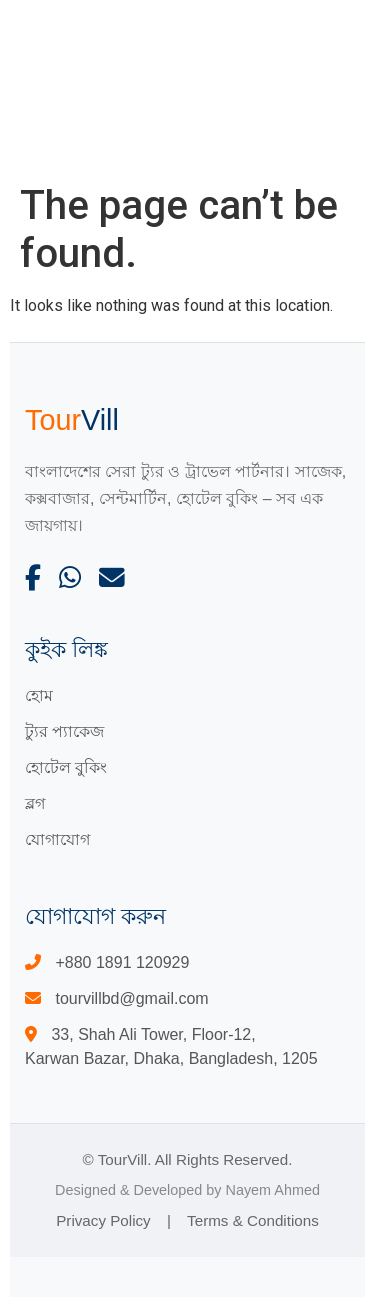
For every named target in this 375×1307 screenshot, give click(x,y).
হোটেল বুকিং (66, 767)
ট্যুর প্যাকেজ (64, 731)
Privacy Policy (103, 1220)
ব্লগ (35, 803)
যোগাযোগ (57, 839)
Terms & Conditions (253, 1220)
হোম (39, 695)
